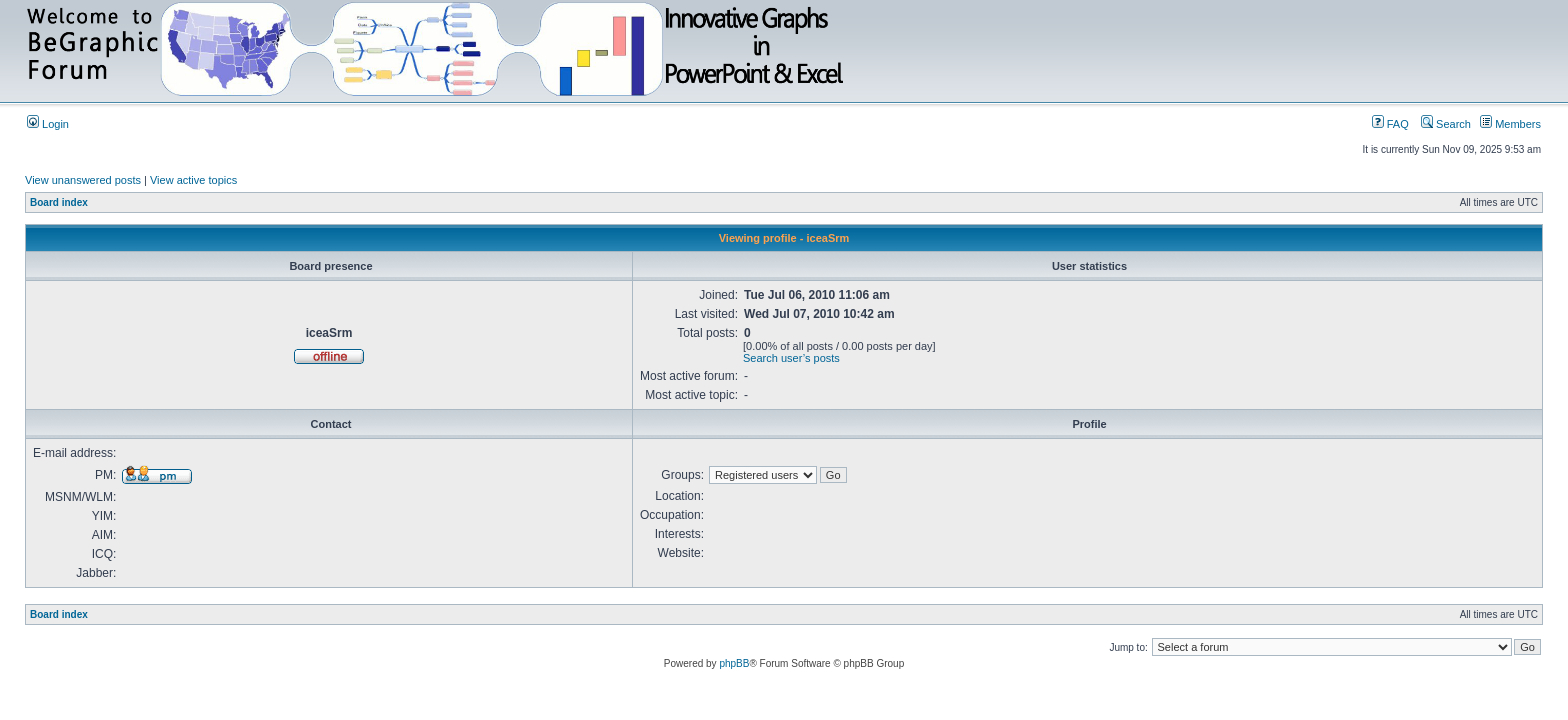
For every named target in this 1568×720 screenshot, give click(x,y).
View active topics (193, 180)
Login (48, 124)
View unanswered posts (83, 180)
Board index (59, 202)
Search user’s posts (791, 358)
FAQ (1390, 124)
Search (1446, 124)
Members (1510, 124)
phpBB (734, 663)
